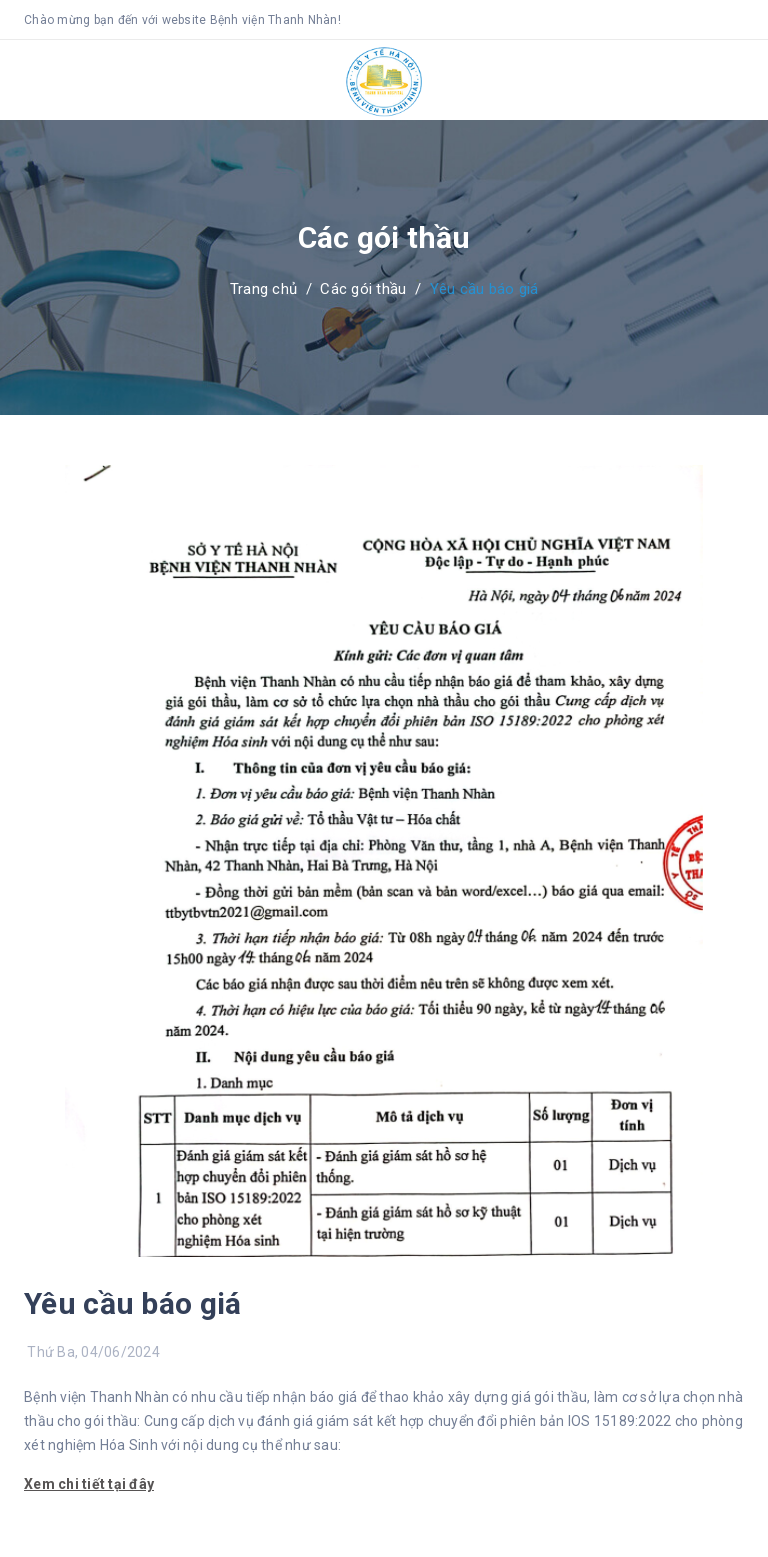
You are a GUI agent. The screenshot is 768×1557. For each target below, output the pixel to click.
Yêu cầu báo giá (133, 1303)
